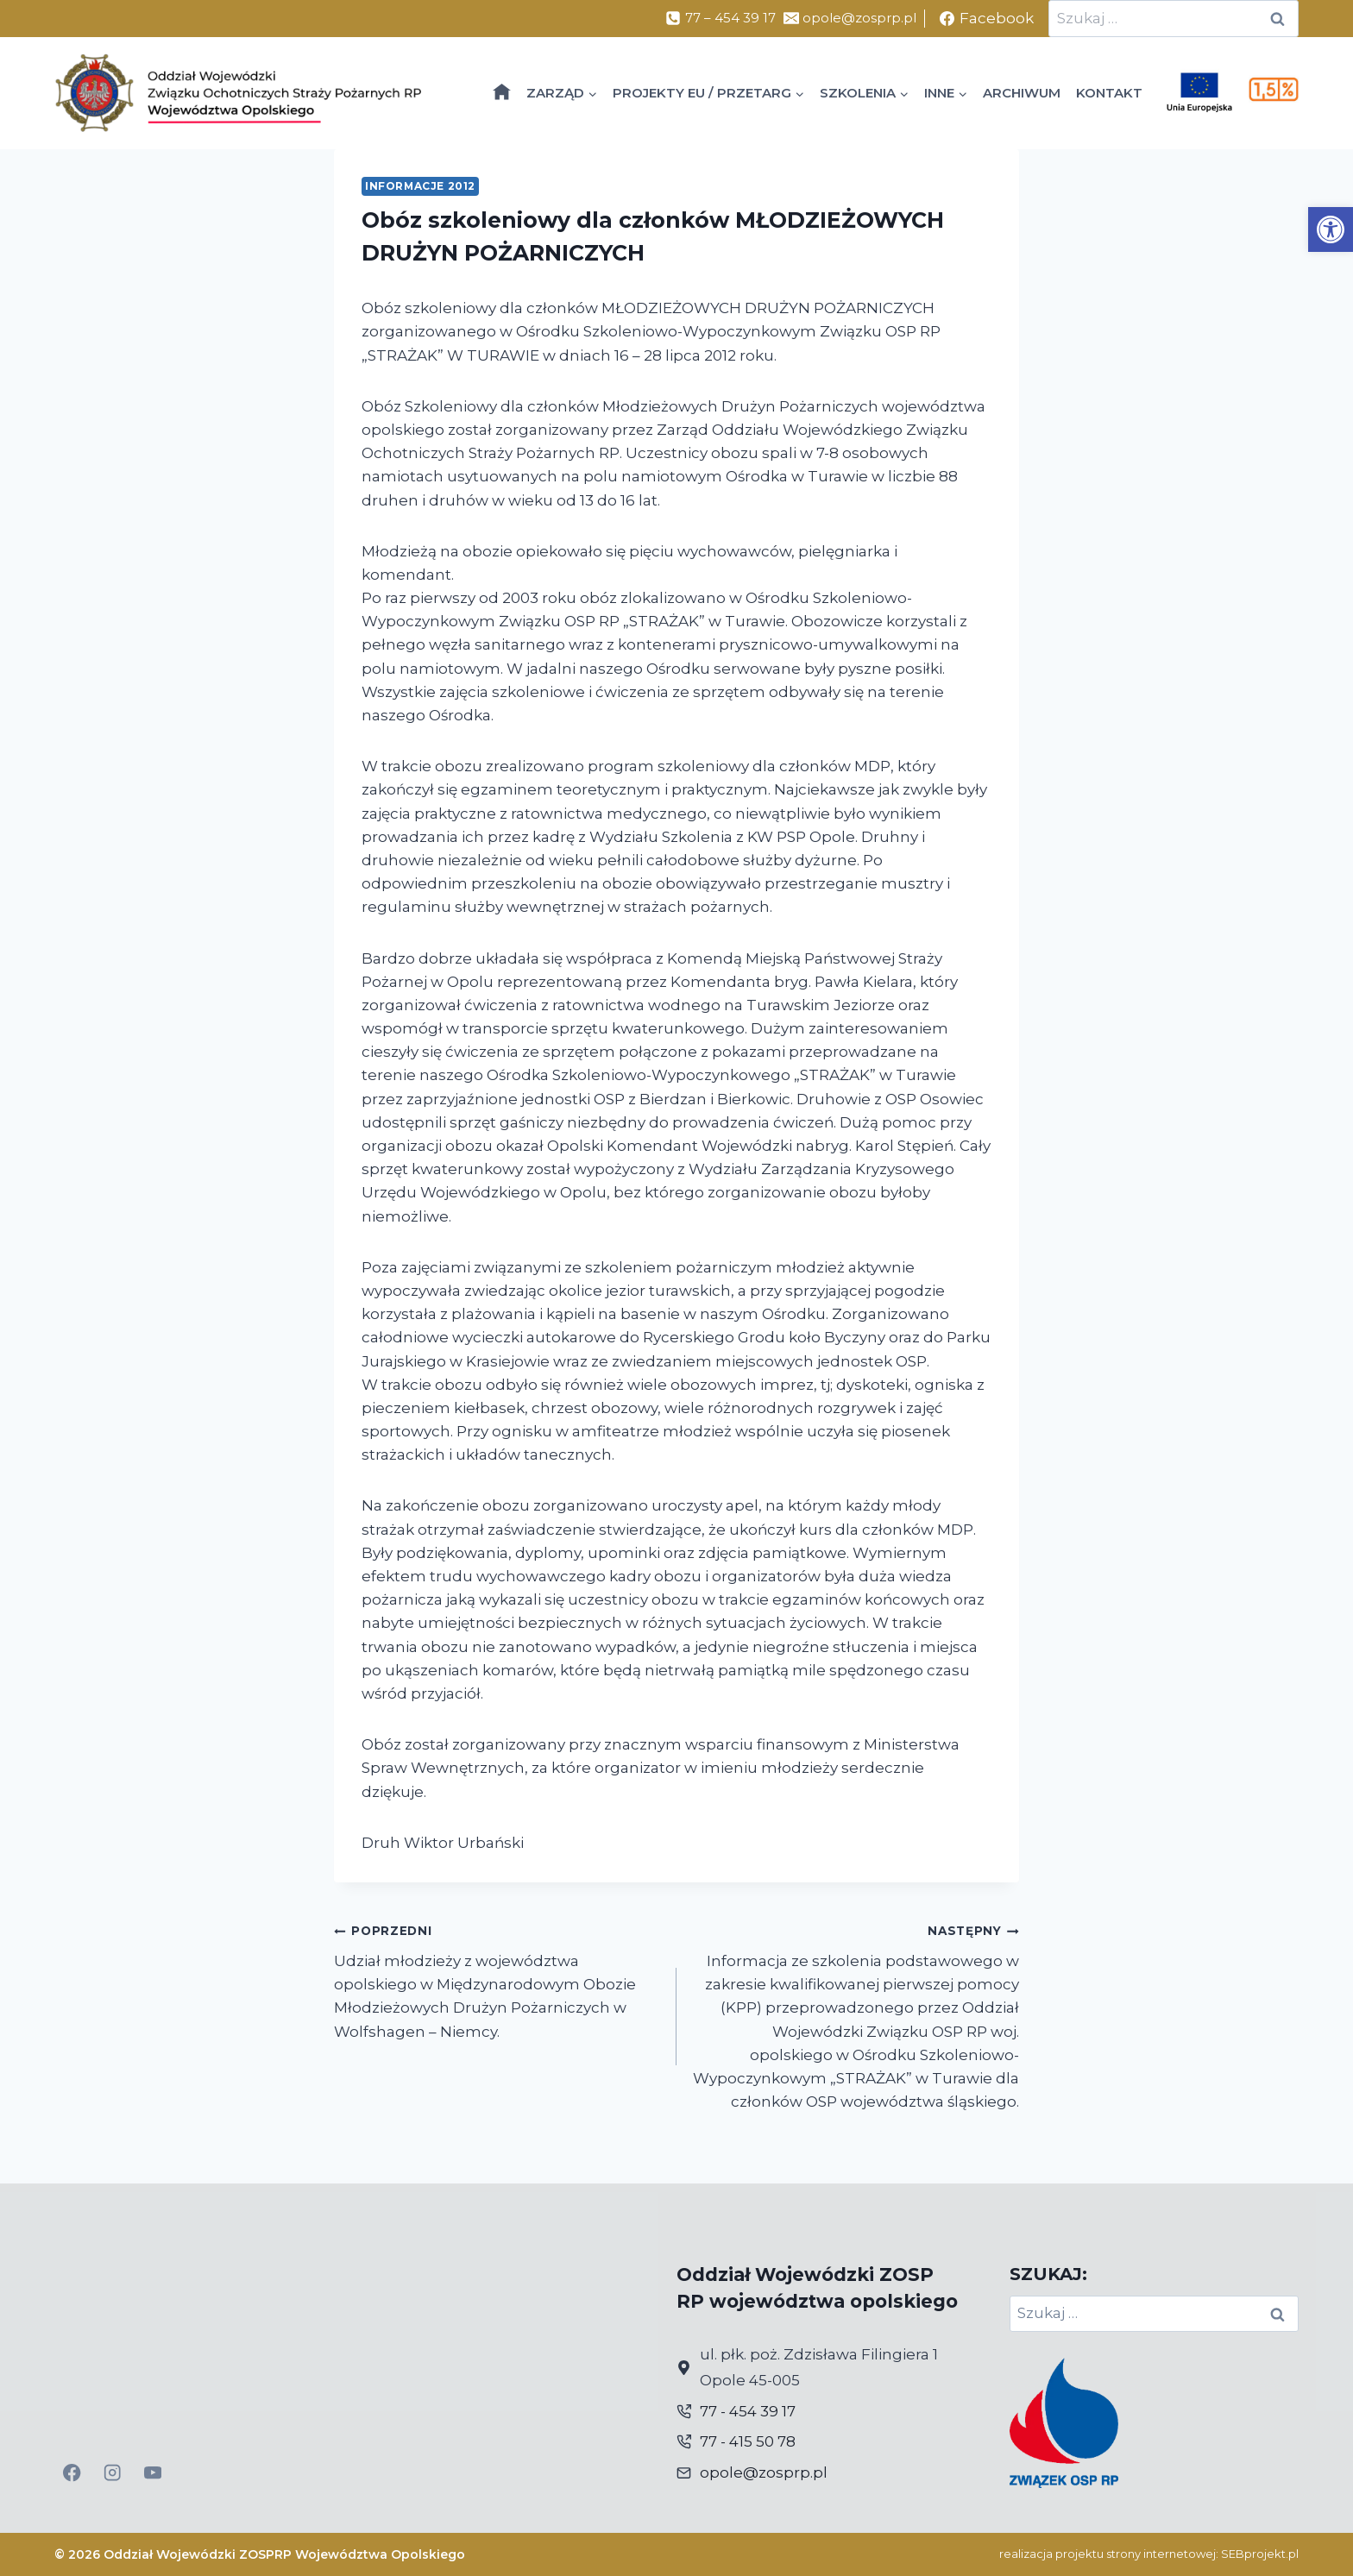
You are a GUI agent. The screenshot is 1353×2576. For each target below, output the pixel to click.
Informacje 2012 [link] (420, 185)
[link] (1330, 229)
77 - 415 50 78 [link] (748, 2441)
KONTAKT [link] (1109, 93)
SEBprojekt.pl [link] (1260, 2553)
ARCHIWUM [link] (1021, 93)
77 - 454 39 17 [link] (748, 2411)
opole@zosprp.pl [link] (764, 2472)
